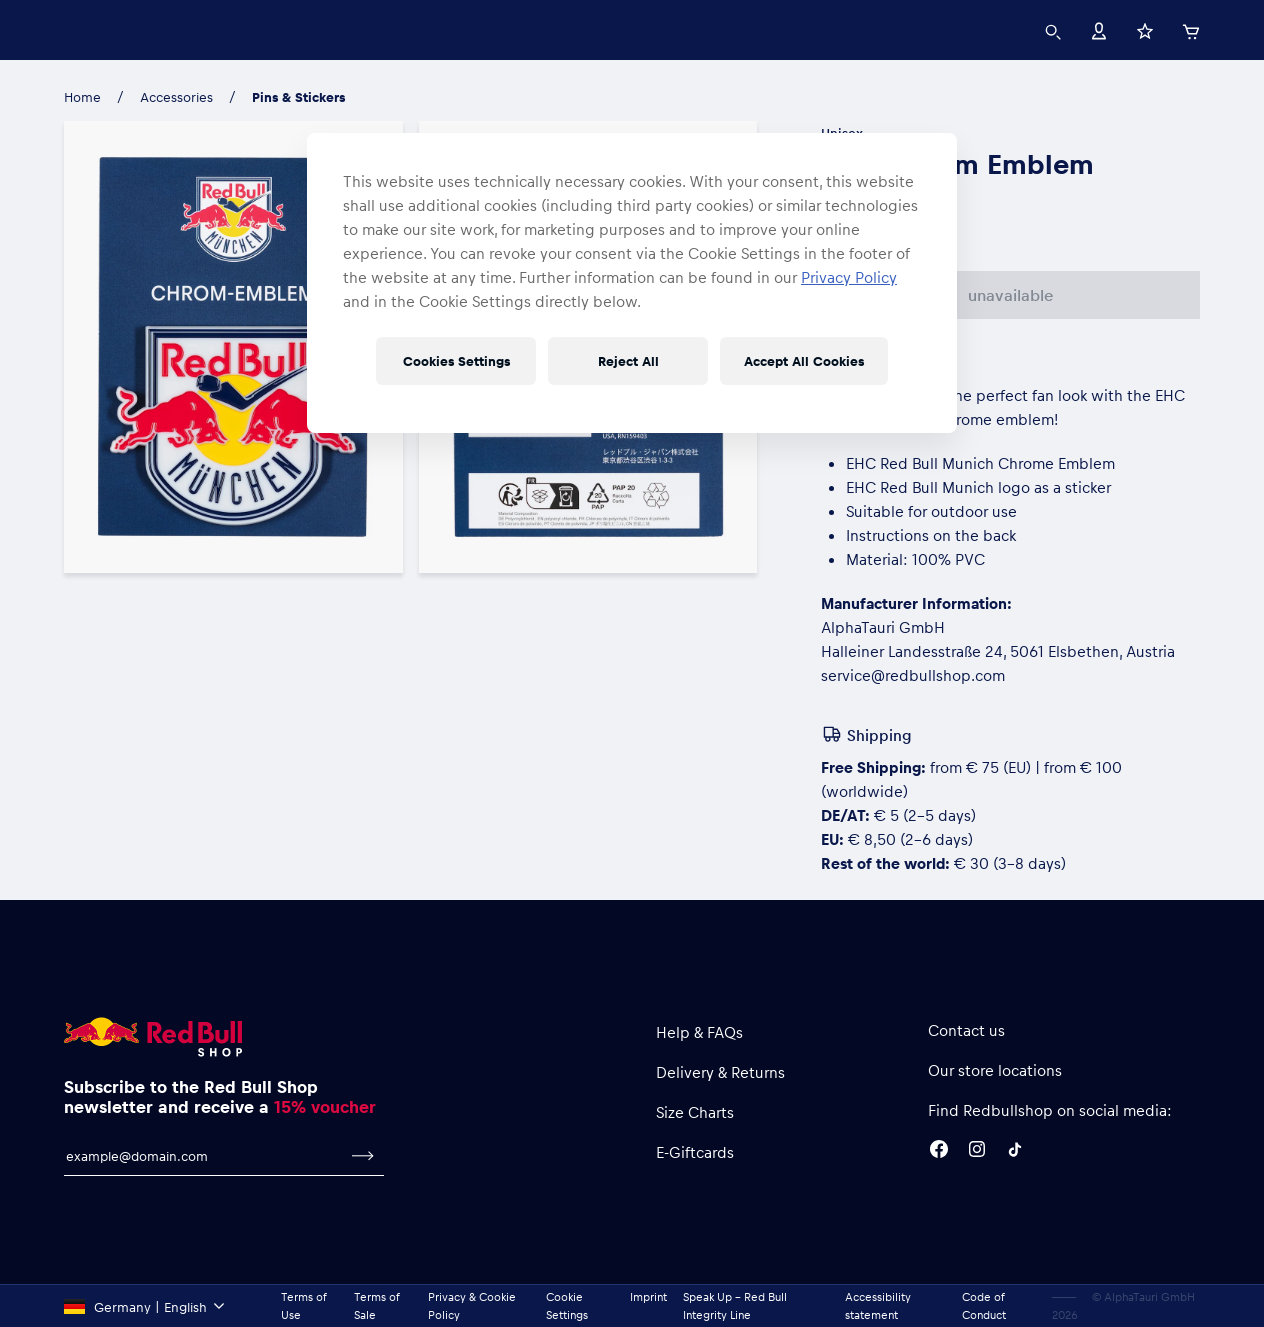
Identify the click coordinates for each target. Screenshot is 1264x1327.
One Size (862, 225)
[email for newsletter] (203, 1156)
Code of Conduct (984, 1305)
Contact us (966, 1030)
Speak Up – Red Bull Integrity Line (735, 1305)
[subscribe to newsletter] (363, 1156)
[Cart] (1191, 29)
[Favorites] (1145, 29)
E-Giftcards (695, 1152)
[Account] (1099, 29)
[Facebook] (939, 1152)
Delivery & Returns (720, 1072)
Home (82, 96)
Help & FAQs (699, 1032)
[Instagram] (977, 1152)
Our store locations (995, 1070)
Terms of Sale (376, 1305)
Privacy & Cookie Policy (472, 1305)
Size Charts (695, 1112)
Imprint (648, 1296)
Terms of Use (303, 1305)
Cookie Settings (567, 1305)
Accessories (176, 96)
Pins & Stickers (298, 96)
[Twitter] (1015, 1152)
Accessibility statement (878, 1305)
